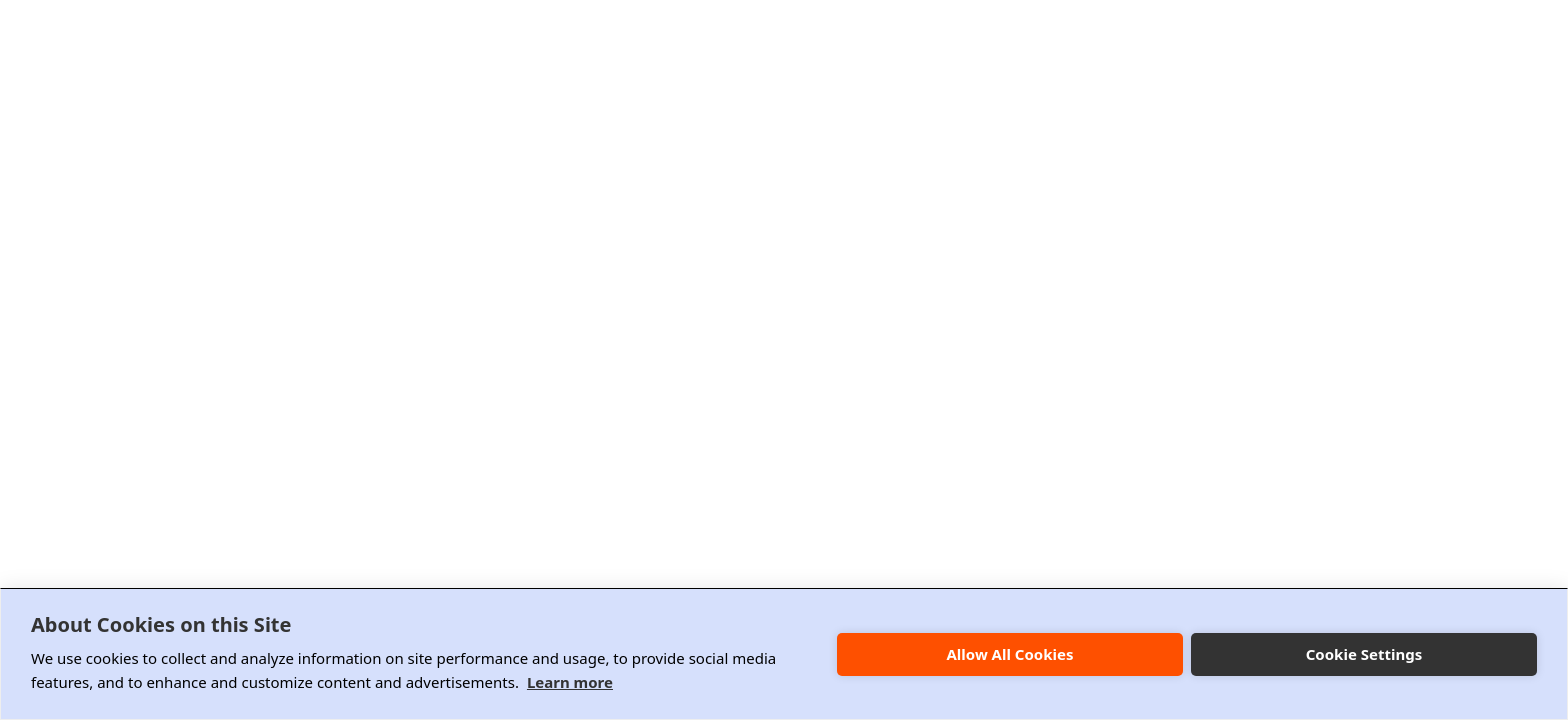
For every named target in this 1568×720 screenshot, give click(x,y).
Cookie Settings (1364, 654)
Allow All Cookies (1009, 654)
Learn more (570, 682)
